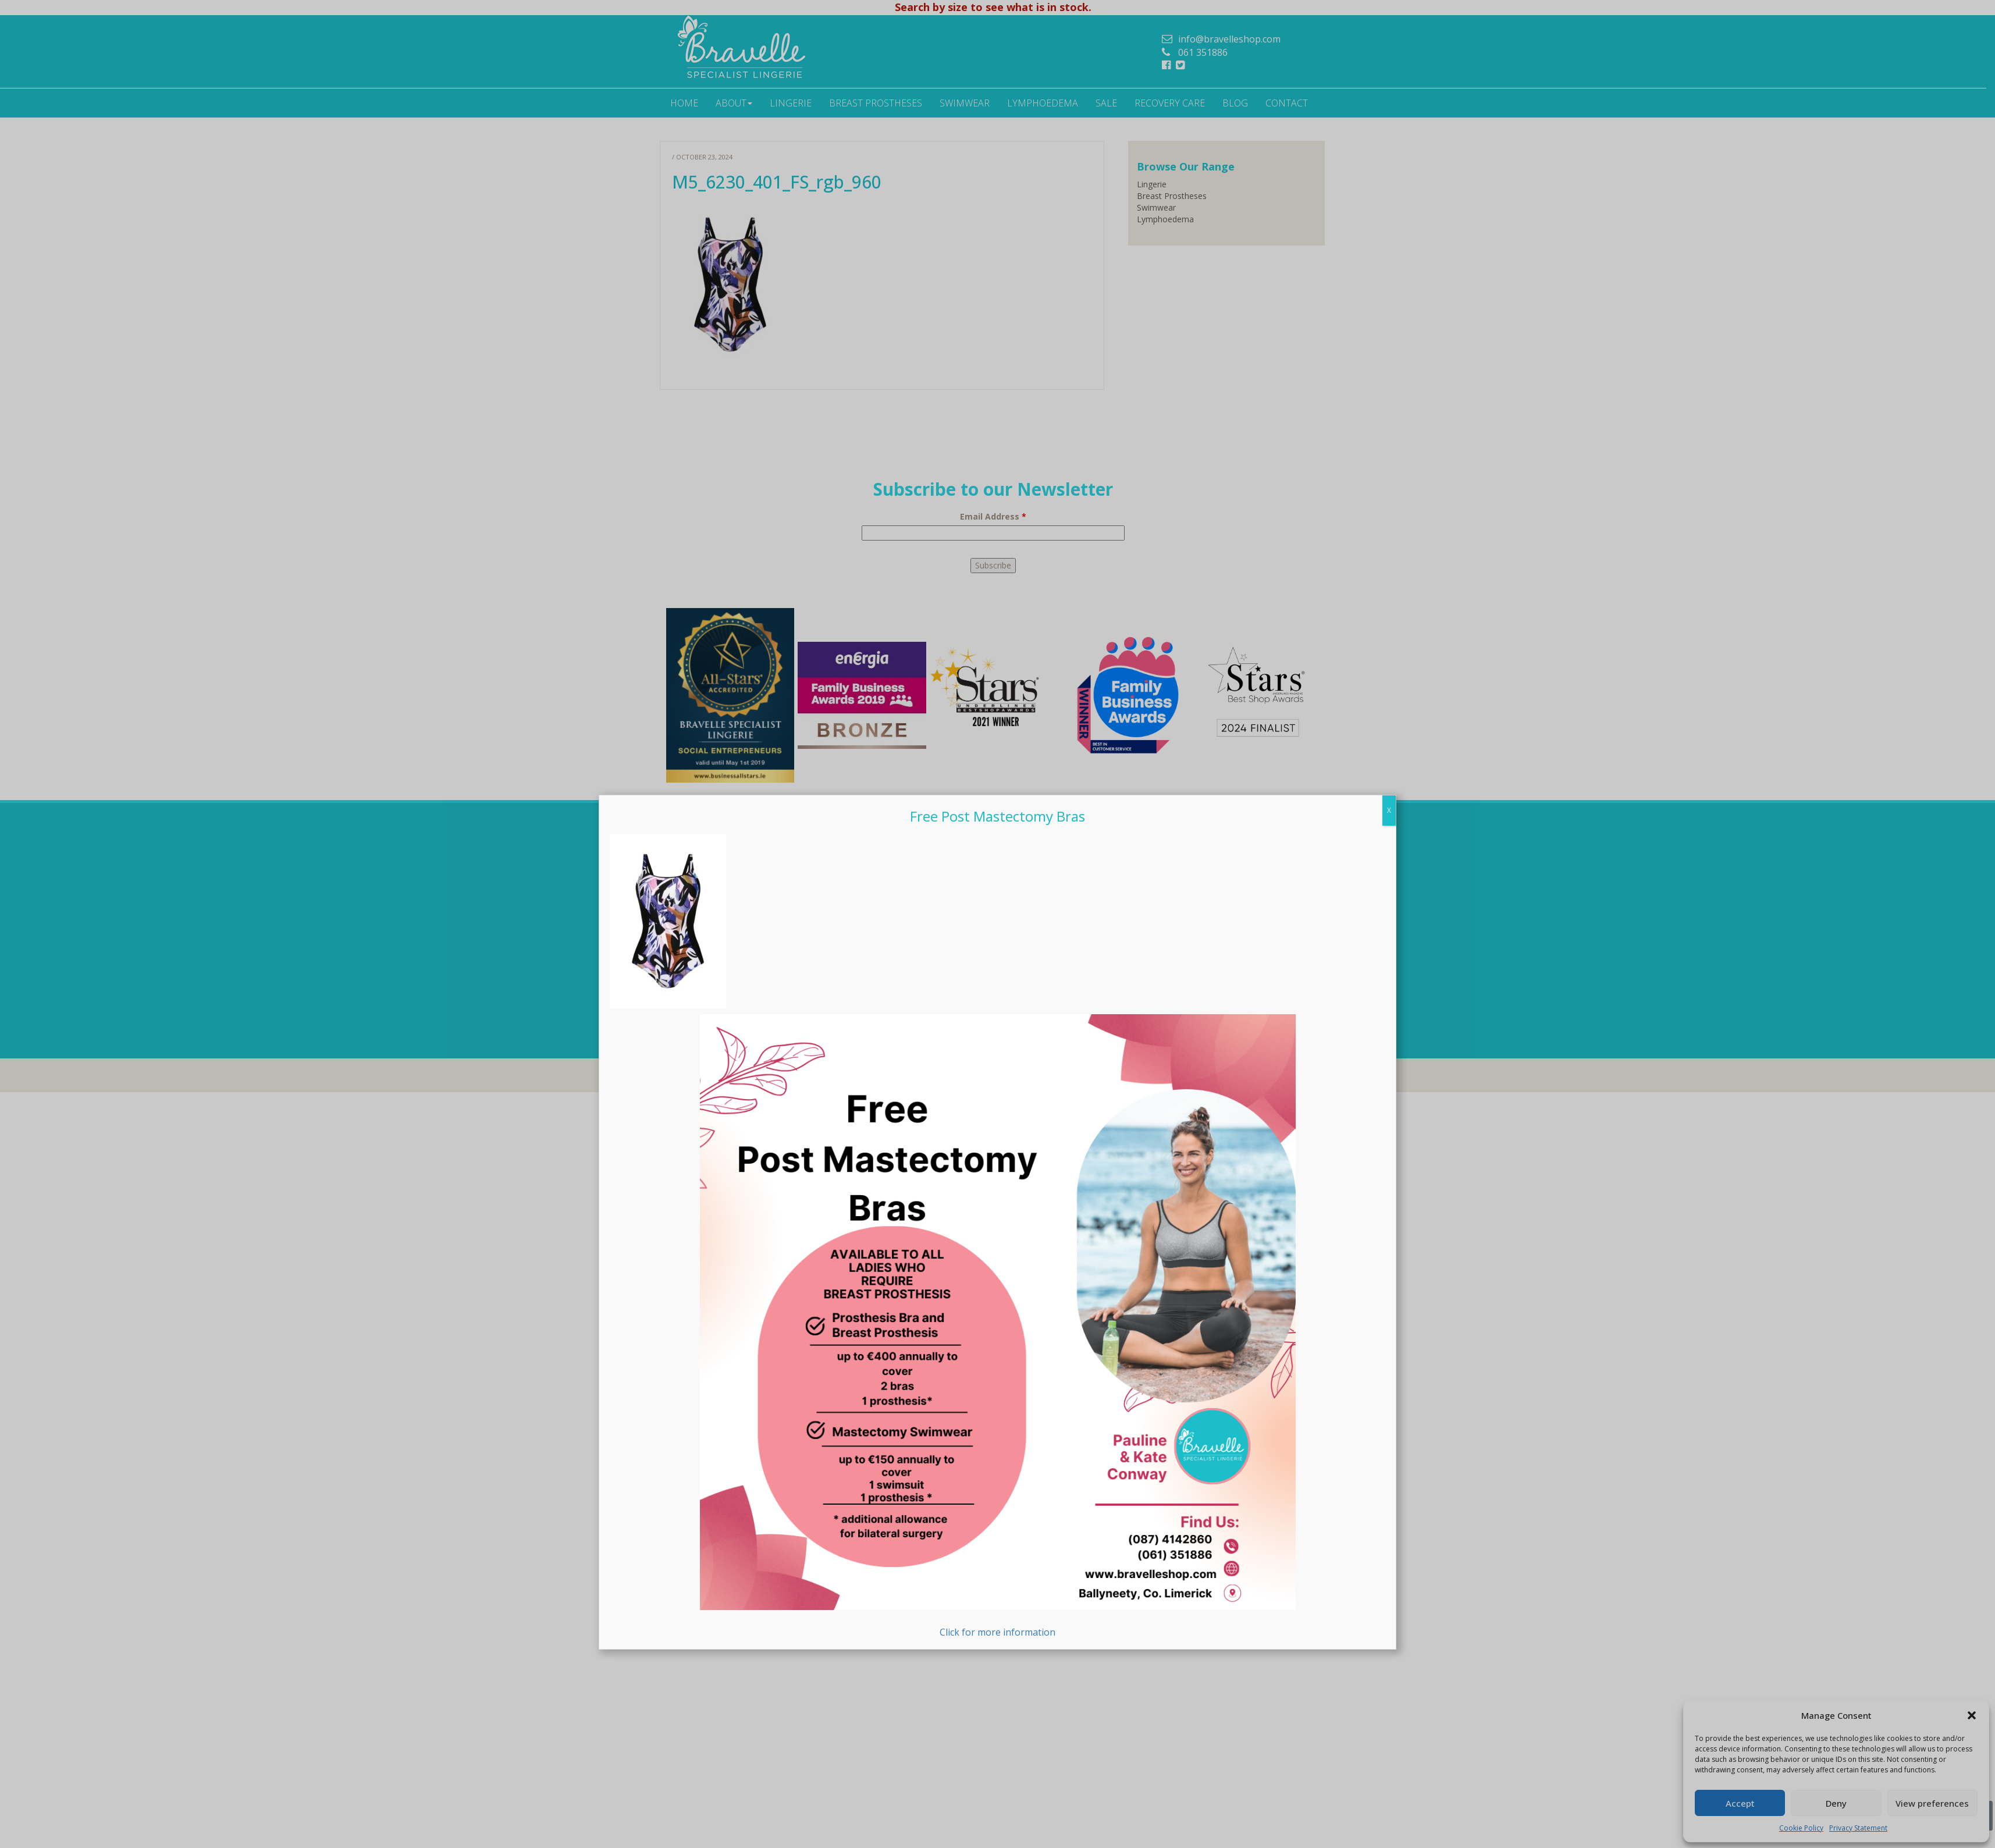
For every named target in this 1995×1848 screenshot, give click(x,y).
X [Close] (1389, 810)
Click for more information (998, 1326)
